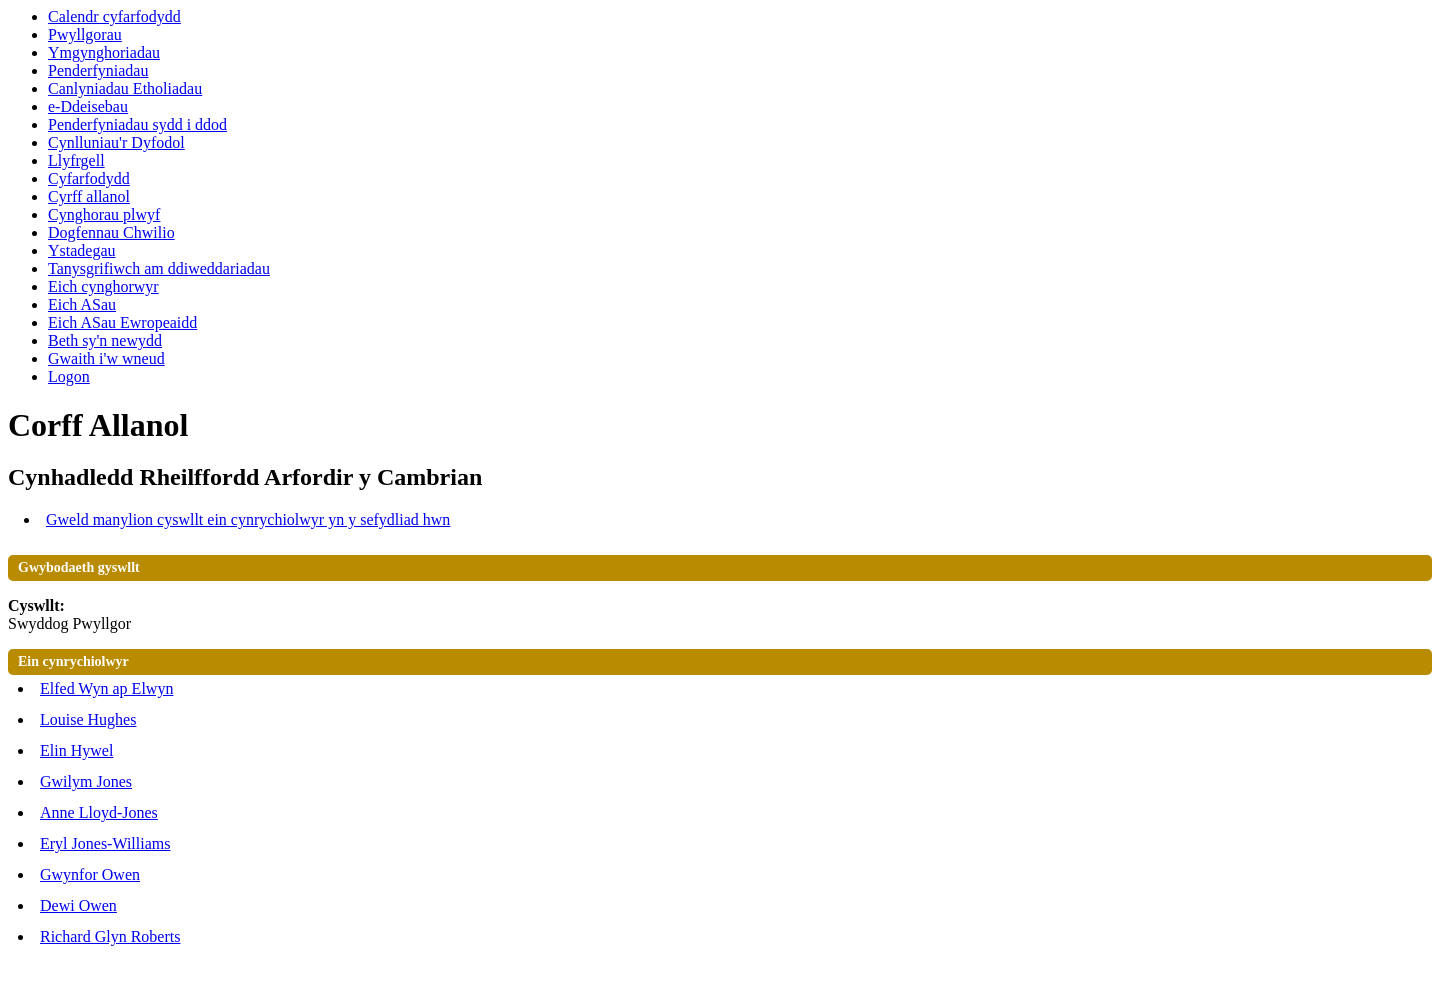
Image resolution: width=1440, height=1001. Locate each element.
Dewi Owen (78, 905)
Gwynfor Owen (90, 874)
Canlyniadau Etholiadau (125, 88)
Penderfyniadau (98, 70)
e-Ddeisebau (88, 106)
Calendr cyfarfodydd (114, 16)
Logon (69, 376)
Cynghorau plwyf (104, 214)
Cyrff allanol (89, 196)
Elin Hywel (76, 750)
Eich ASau (82, 304)
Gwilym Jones (86, 781)
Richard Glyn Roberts (110, 936)
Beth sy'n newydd (105, 340)
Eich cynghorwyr (103, 286)
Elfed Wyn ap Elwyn (106, 688)
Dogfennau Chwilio (111, 232)
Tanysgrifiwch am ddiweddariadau (159, 268)
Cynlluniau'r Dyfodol (116, 142)
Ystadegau (82, 250)
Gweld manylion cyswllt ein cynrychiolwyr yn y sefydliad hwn (248, 519)
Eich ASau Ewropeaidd (122, 322)
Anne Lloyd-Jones (99, 812)
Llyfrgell (76, 160)
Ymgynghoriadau (104, 52)
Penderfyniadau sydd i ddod (137, 124)
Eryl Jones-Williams (105, 843)
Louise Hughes (88, 719)
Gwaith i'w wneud (106, 358)
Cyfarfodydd (89, 178)
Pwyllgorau (85, 34)
